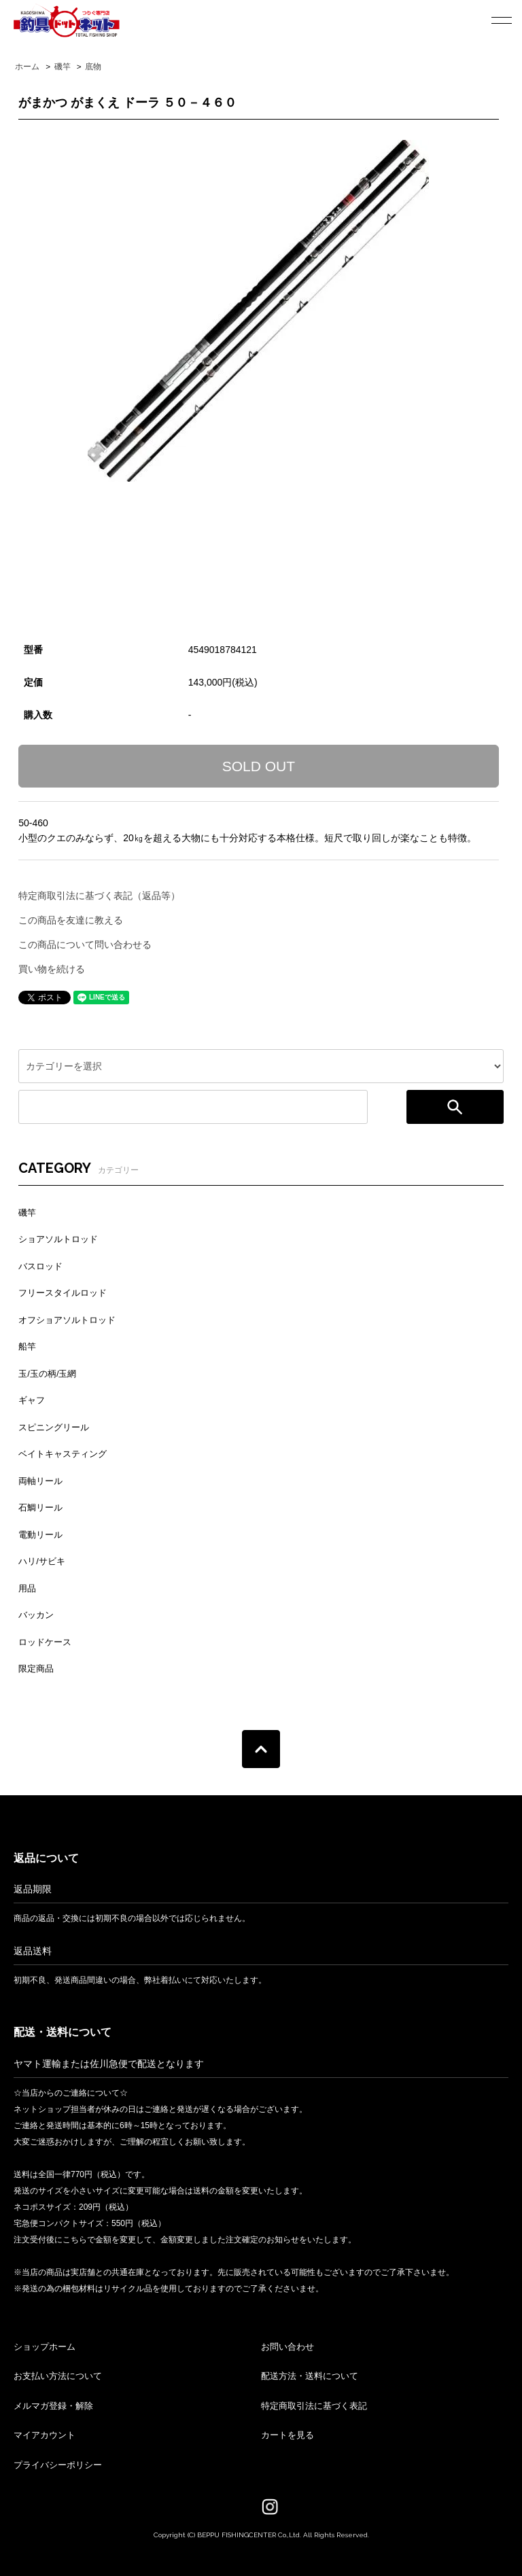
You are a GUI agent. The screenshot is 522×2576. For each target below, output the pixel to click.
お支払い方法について (58, 2376)
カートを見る (287, 2435)
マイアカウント (44, 2435)
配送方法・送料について (309, 2376)
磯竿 (62, 66)
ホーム (27, 66)
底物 (93, 66)
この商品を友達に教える (70, 920)
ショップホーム (44, 2347)
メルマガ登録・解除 (53, 2406)
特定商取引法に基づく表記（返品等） (99, 895)
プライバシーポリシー (58, 2465)
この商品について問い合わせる (85, 944)
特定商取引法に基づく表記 (314, 2406)
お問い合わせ (287, 2347)
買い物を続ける (51, 969)
